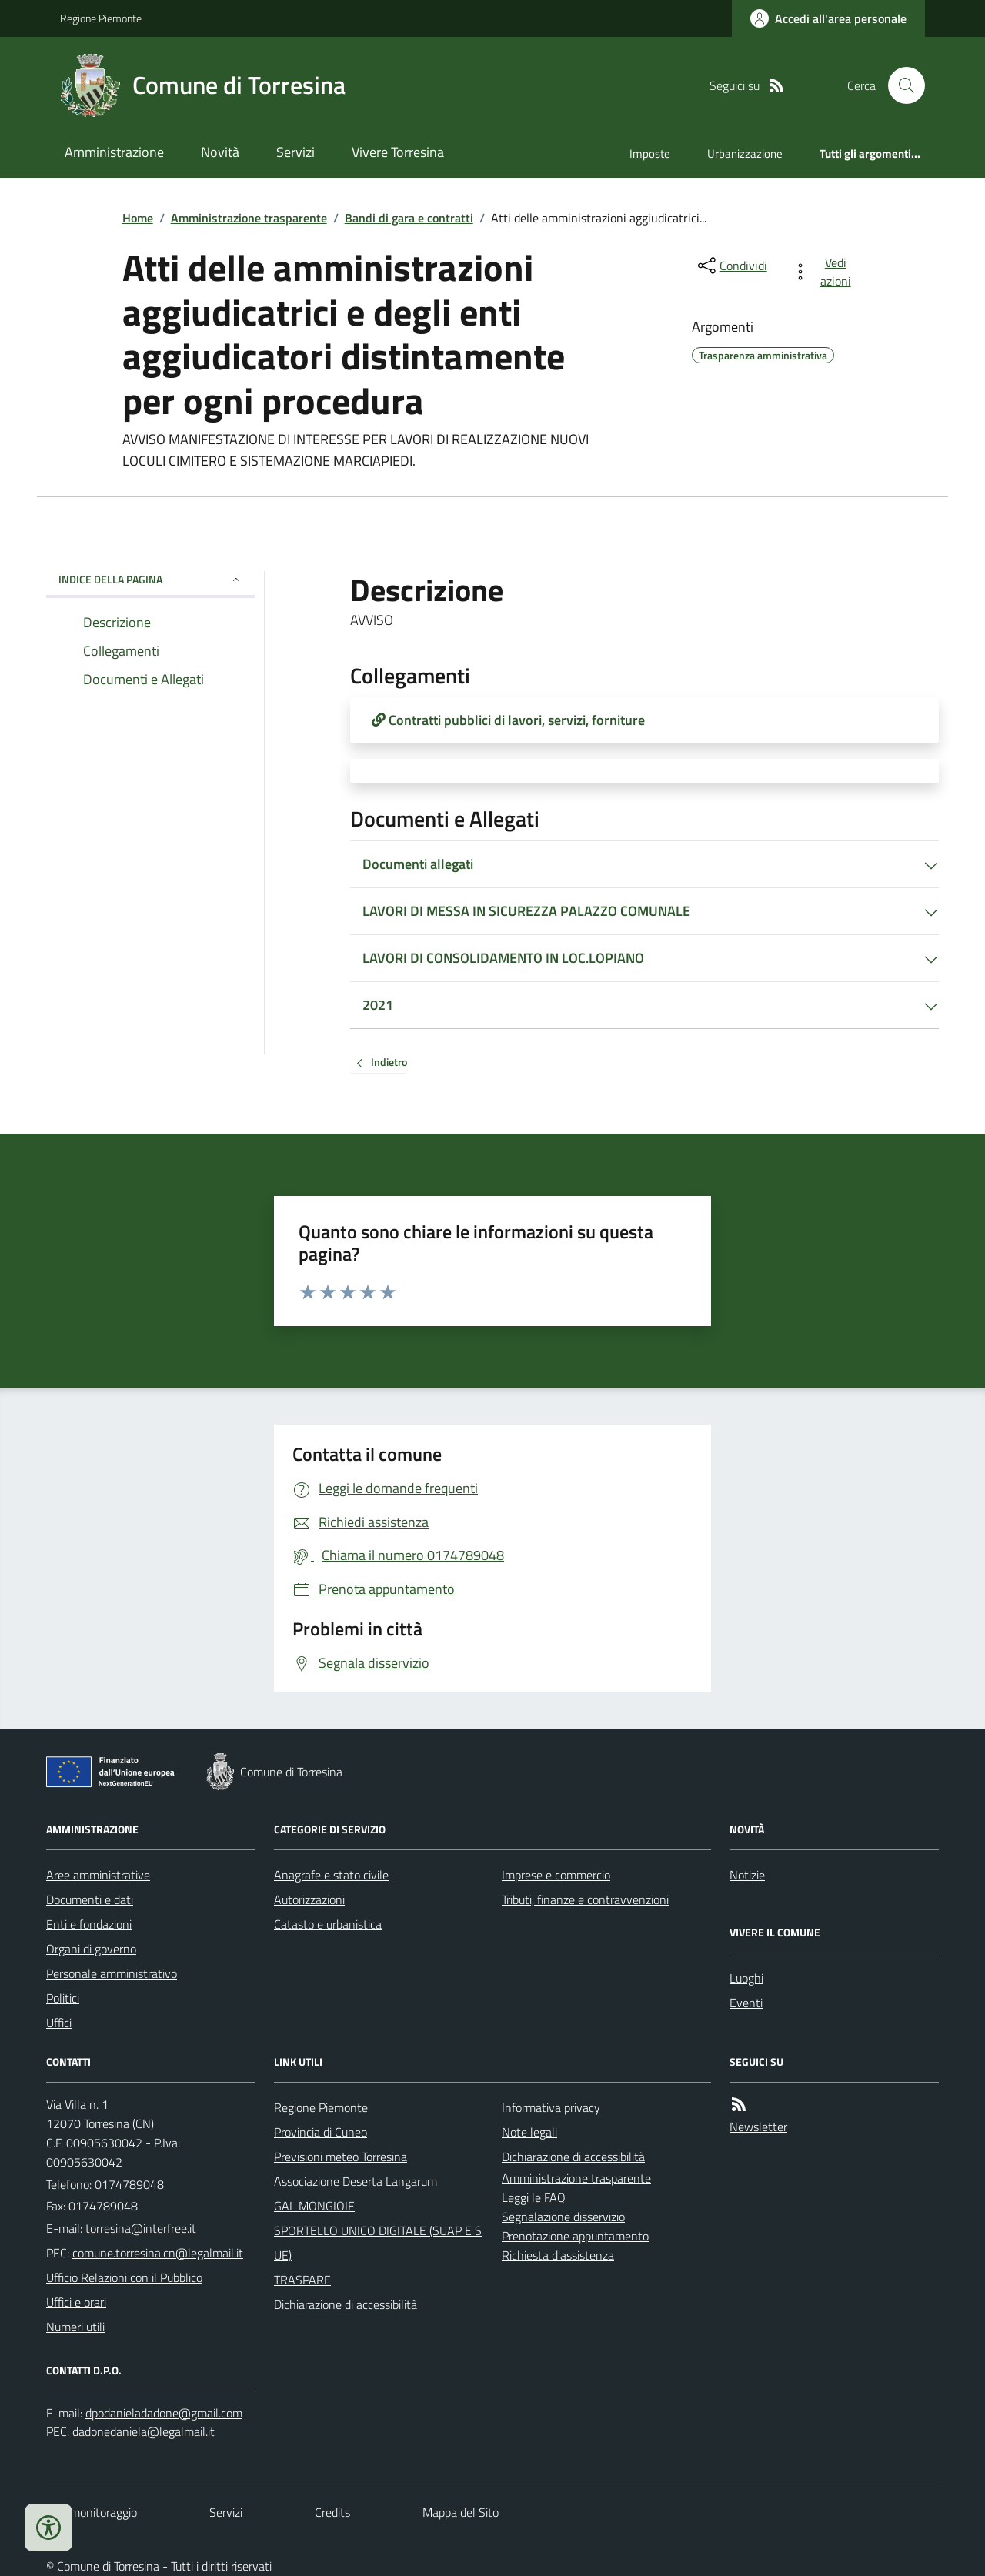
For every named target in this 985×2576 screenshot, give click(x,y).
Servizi (295, 152)
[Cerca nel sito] (900, 85)
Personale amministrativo (111, 1973)
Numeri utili (75, 2326)
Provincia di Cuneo (320, 2132)
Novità (220, 152)
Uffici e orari (76, 2302)
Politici (62, 1998)
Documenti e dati (89, 1899)
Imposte (649, 153)
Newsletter (758, 2126)
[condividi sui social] (731, 265)
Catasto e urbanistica (328, 1924)
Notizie (747, 1875)
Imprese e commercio (556, 1875)
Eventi (746, 2002)
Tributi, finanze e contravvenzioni (585, 1899)
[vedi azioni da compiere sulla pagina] (824, 271)
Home (137, 218)
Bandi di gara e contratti (409, 218)
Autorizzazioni (309, 1899)
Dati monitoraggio (91, 2512)
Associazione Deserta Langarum (355, 2181)
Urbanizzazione (745, 153)
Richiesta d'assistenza (558, 2255)
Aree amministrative (98, 1875)
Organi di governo (91, 1949)
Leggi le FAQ (534, 2197)
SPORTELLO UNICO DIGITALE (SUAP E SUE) (378, 2242)
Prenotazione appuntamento (575, 2236)
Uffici (59, 2022)
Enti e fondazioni (89, 1924)
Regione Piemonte (101, 18)
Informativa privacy (551, 2107)
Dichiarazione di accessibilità (345, 2304)
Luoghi (746, 1978)
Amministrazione (114, 152)
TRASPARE (302, 2279)
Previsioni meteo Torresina (340, 2156)
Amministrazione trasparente (249, 218)
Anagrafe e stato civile (331, 1875)
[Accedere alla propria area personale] (828, 18)
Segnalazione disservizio (563, 2216)
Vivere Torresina (398, 152)
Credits (332, 2512)
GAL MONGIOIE (314, 2206)
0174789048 (129, 2184)
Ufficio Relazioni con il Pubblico (124, 2277)
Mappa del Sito (460, 2512)
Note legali (529, 2132)
